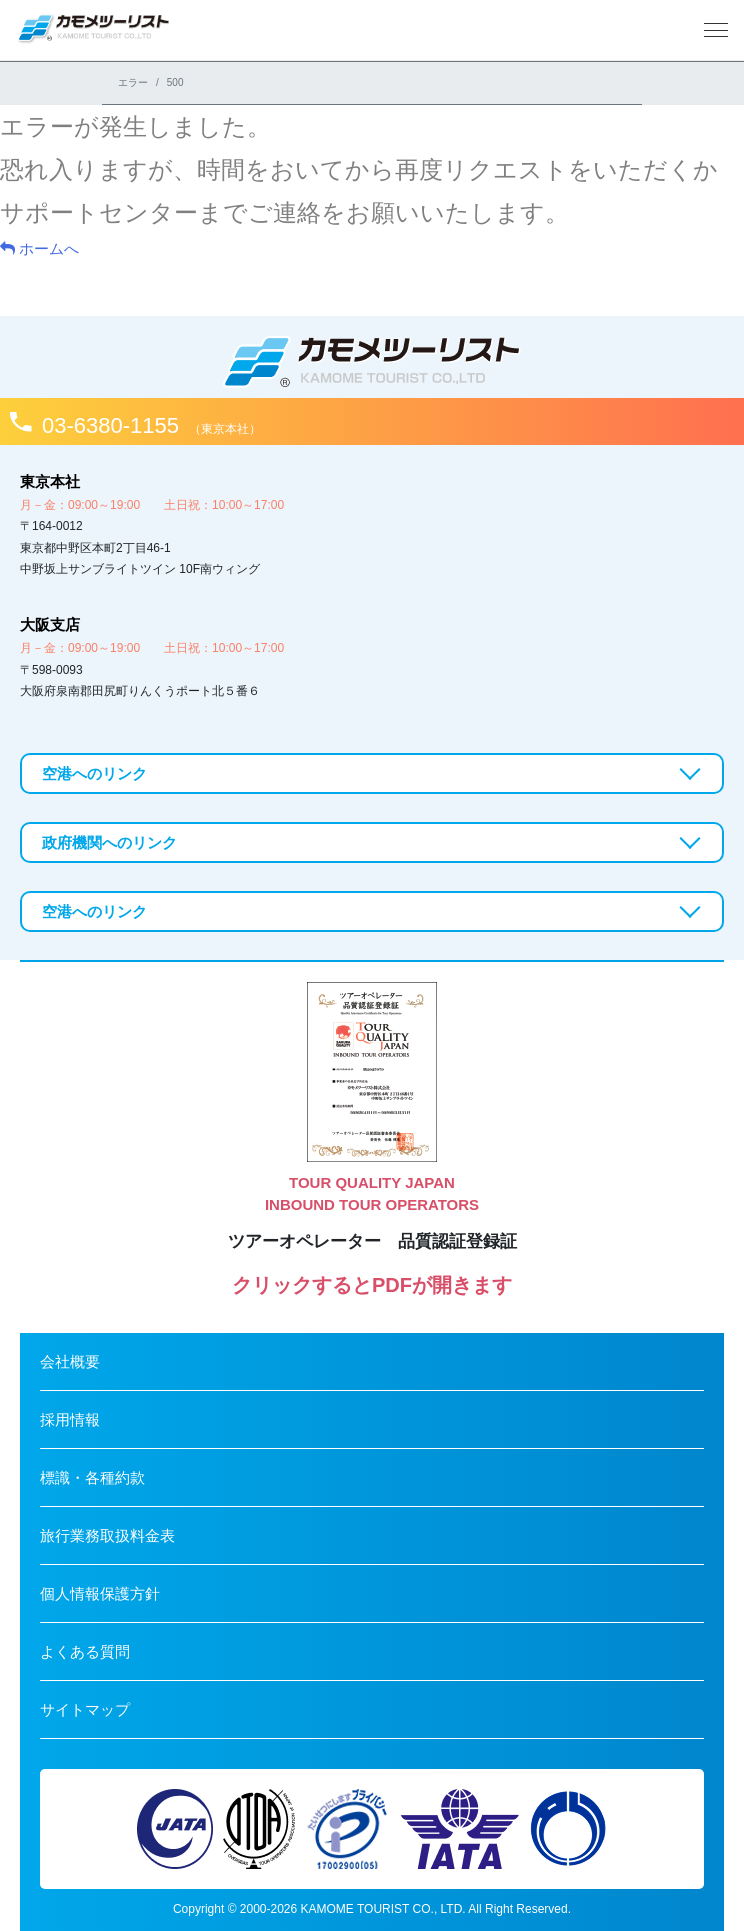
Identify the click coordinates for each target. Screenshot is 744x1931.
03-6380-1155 (151, 425)
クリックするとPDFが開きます (372, 1285)
